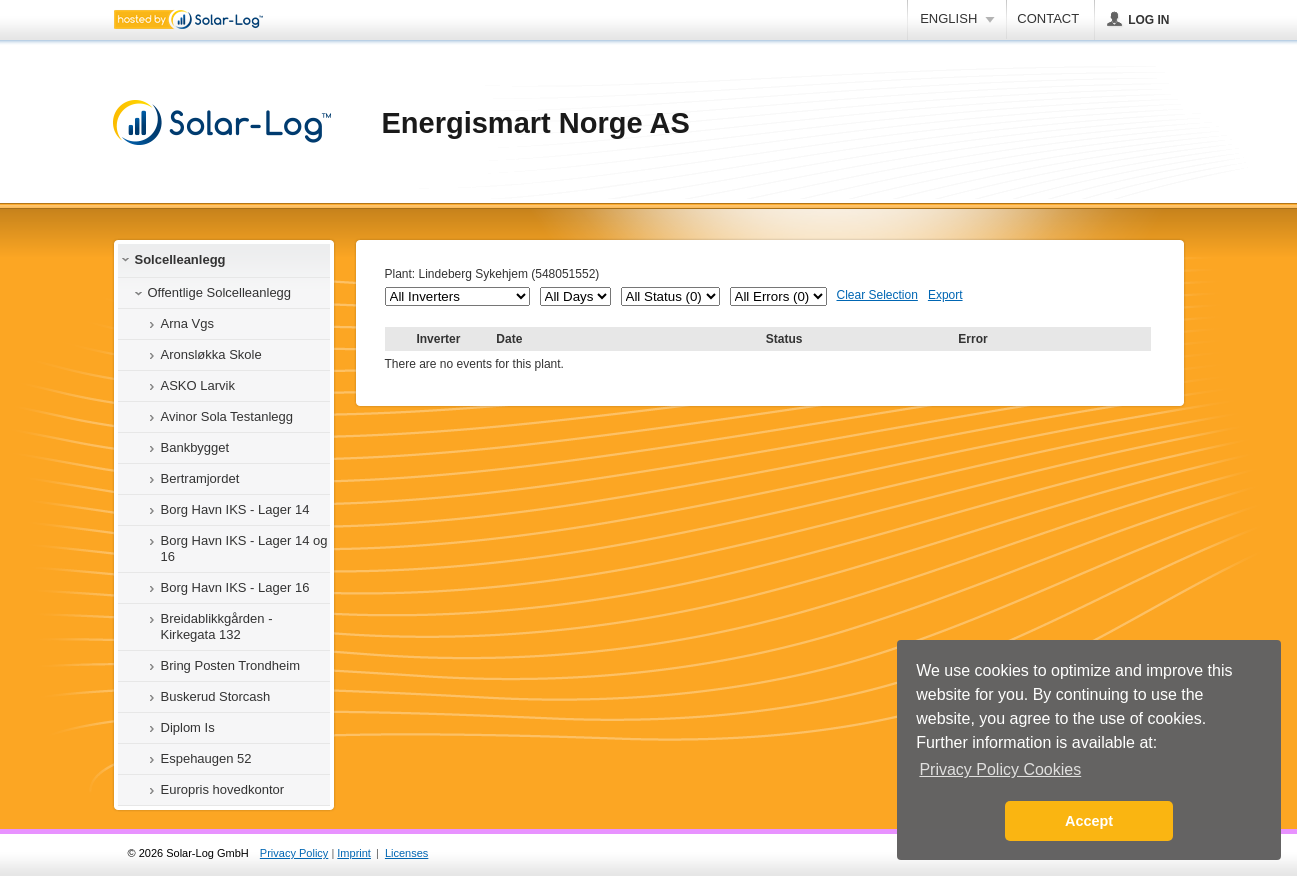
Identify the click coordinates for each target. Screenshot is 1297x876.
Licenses (406, 853)
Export (945, 295)
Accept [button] (1089, 821)
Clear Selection (877, 295)
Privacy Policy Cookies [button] (1000, 769)
